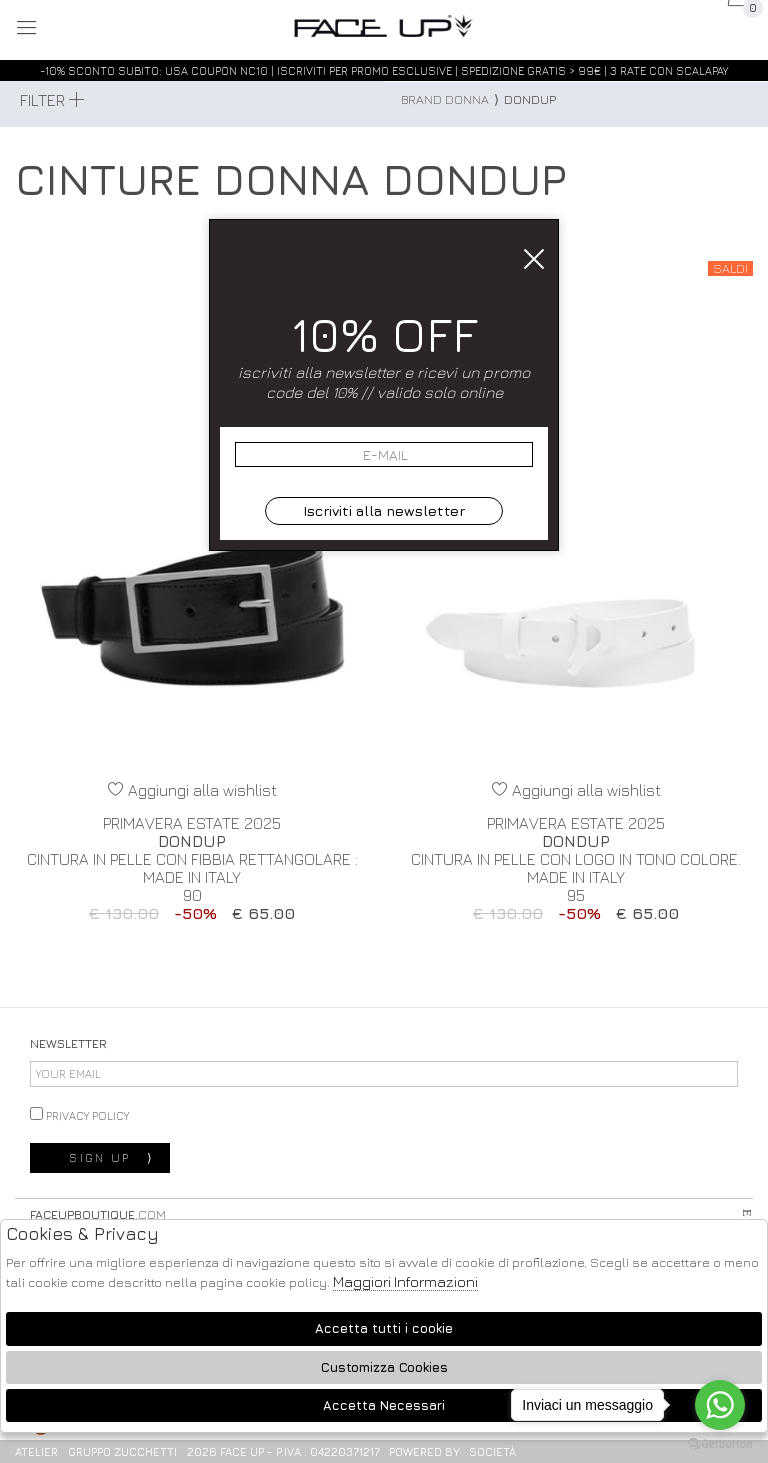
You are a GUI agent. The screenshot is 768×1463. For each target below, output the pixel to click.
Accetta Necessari (384, 1405)
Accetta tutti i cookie (384, 1328)
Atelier (36, 1451)
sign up (111, 1158)
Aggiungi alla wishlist (192, 790)
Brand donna (445, 99)
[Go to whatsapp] (720, 1405)
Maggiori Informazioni (405, 1281)
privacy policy (79, 1115)
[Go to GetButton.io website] (720, 1443)
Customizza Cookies (384, 1367)
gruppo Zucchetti (122, 1451)
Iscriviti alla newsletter (384, 510)
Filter (52, 100)
